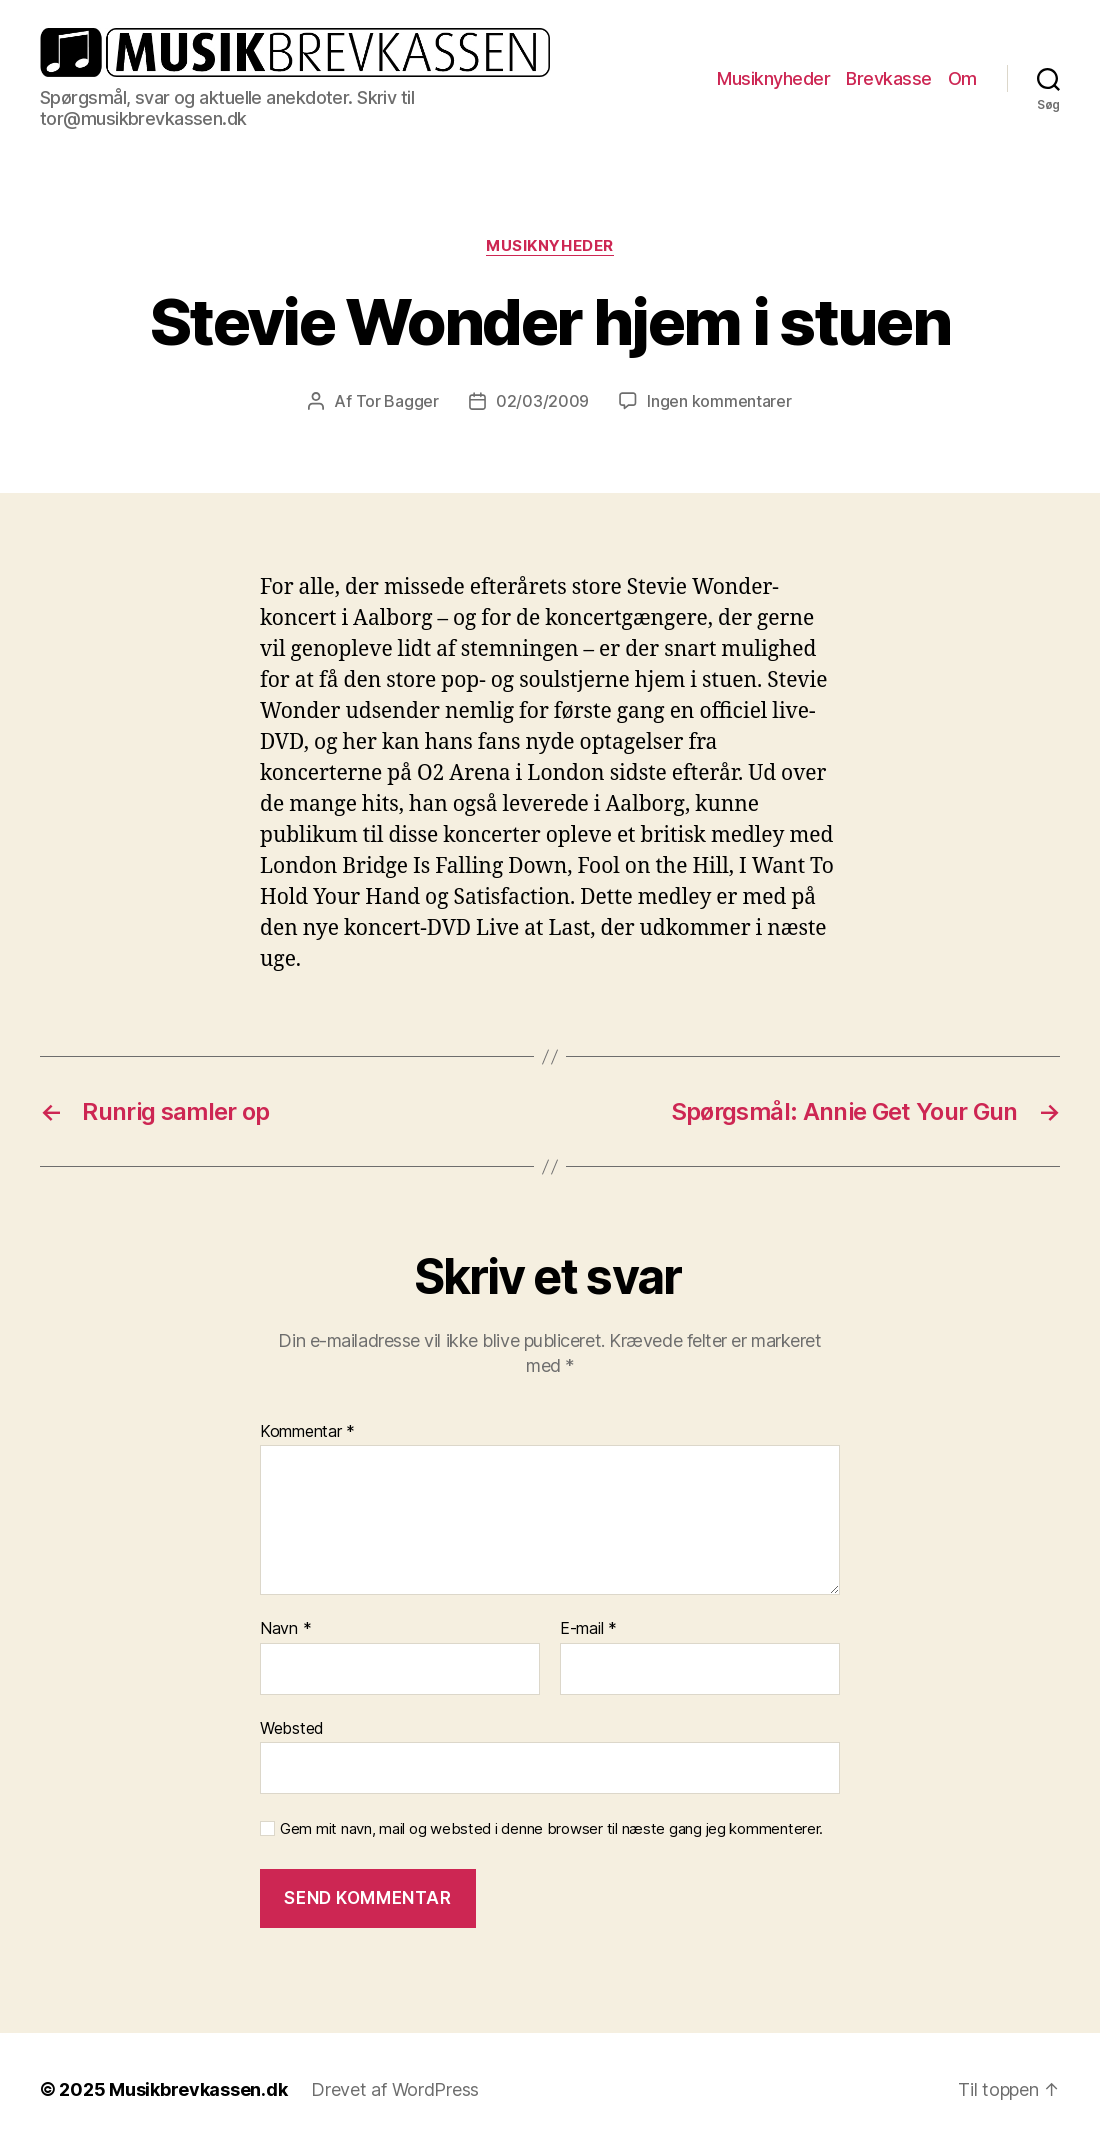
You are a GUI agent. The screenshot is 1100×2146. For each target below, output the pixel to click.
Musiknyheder (773, 78)
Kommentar (307, 1432)
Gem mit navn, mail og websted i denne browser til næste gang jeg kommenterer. (551, 1829)
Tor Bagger (397, 401)
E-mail (588, 1629)
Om (962, 78)
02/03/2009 (542, 401)
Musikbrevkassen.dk (198, 2089)
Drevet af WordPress (395, 2089)
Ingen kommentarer (719, 401)
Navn (285, 1629)
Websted (292, 1728)
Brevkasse (889, 78)
